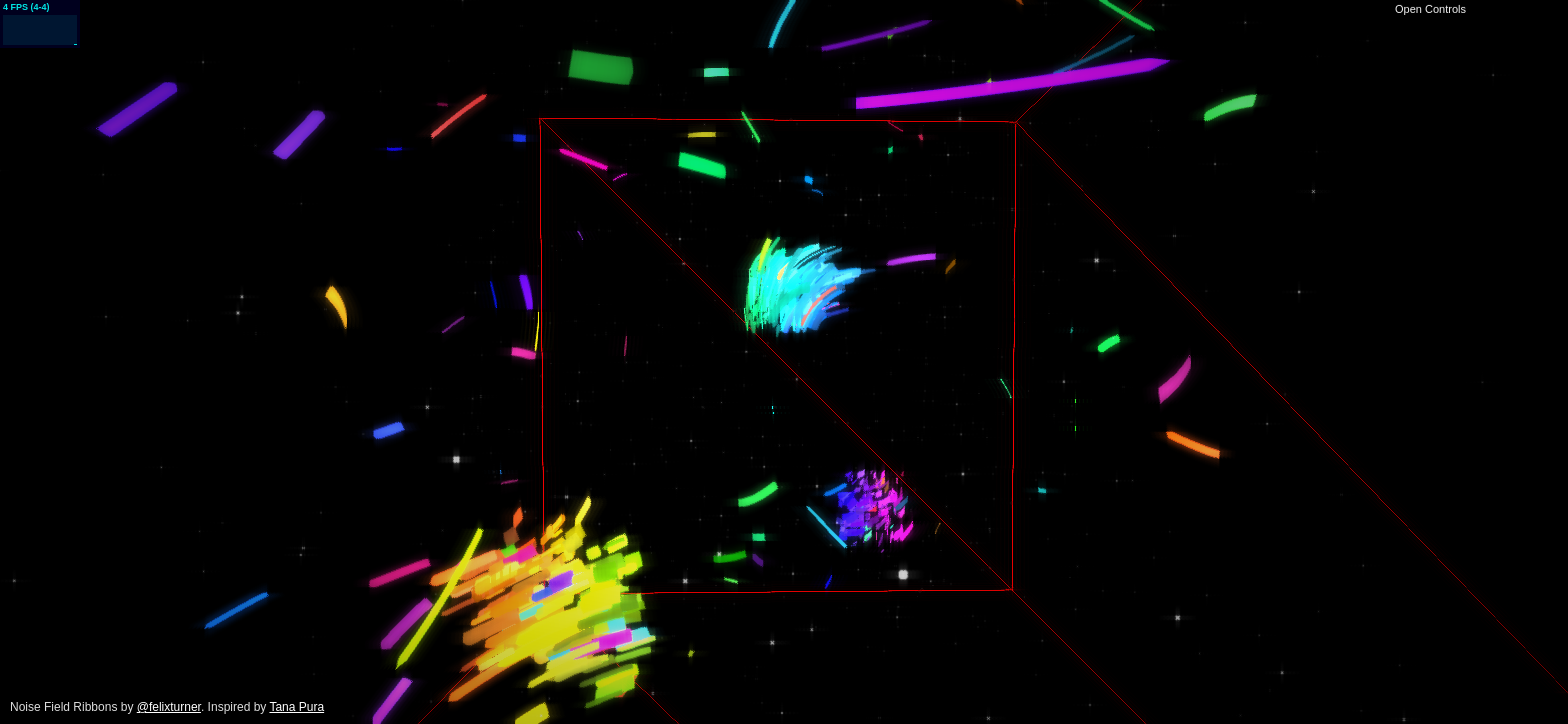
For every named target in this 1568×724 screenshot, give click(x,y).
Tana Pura (296, 707)
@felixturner (169, 707)
